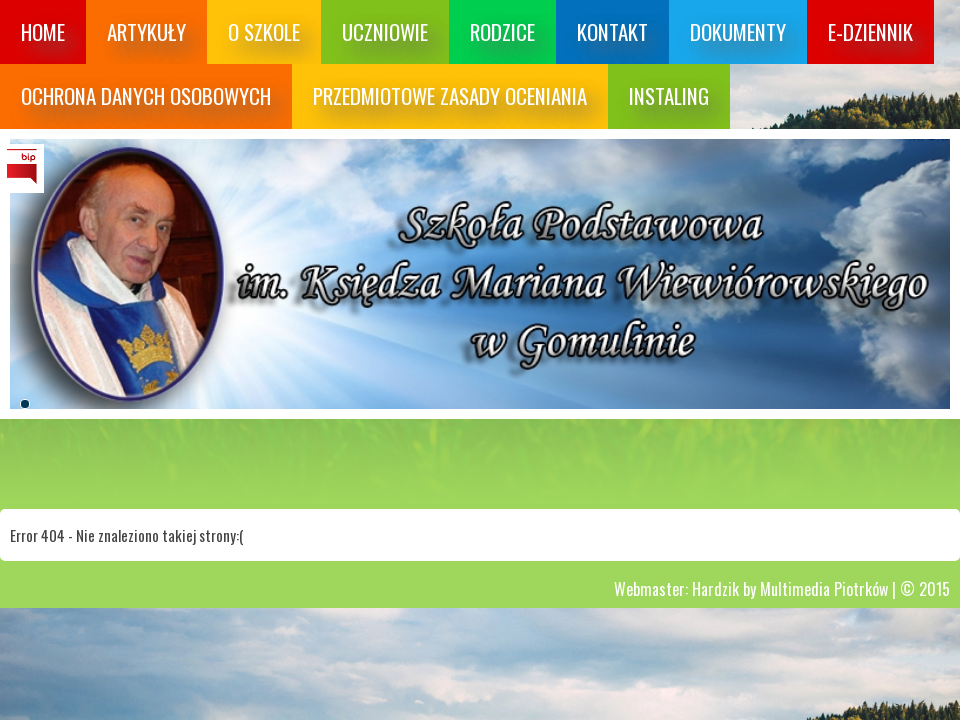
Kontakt (612, 31)
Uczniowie (385, 31)
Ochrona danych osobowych (146, 95)
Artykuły (146, 31)
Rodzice (502, 31)
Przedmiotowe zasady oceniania (450, 95)
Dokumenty (738, 31)
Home (43, 31)
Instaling (669, 95)
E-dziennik (870, 31)
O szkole (264, 31)
